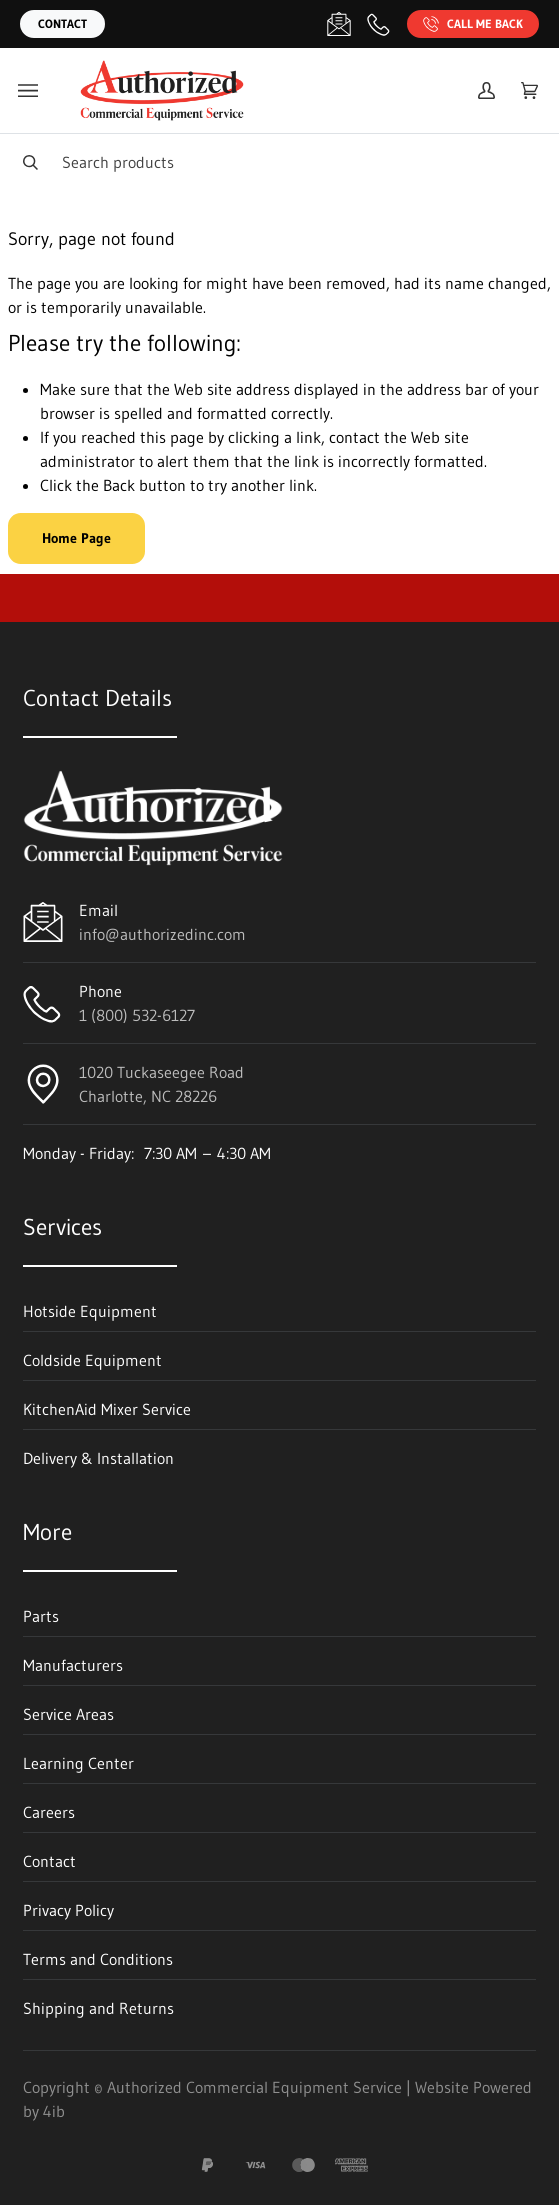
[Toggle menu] (28, 91)
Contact (62, 23)
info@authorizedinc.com (162, 934)
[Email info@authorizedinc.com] (339, 24)
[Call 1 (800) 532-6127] (379, 24)
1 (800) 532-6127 (137, 1015)
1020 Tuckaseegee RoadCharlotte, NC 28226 (161, 1084)
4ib (54, 2111)
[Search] (279, 161)
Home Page (76, 538)
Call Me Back (473, 24)
